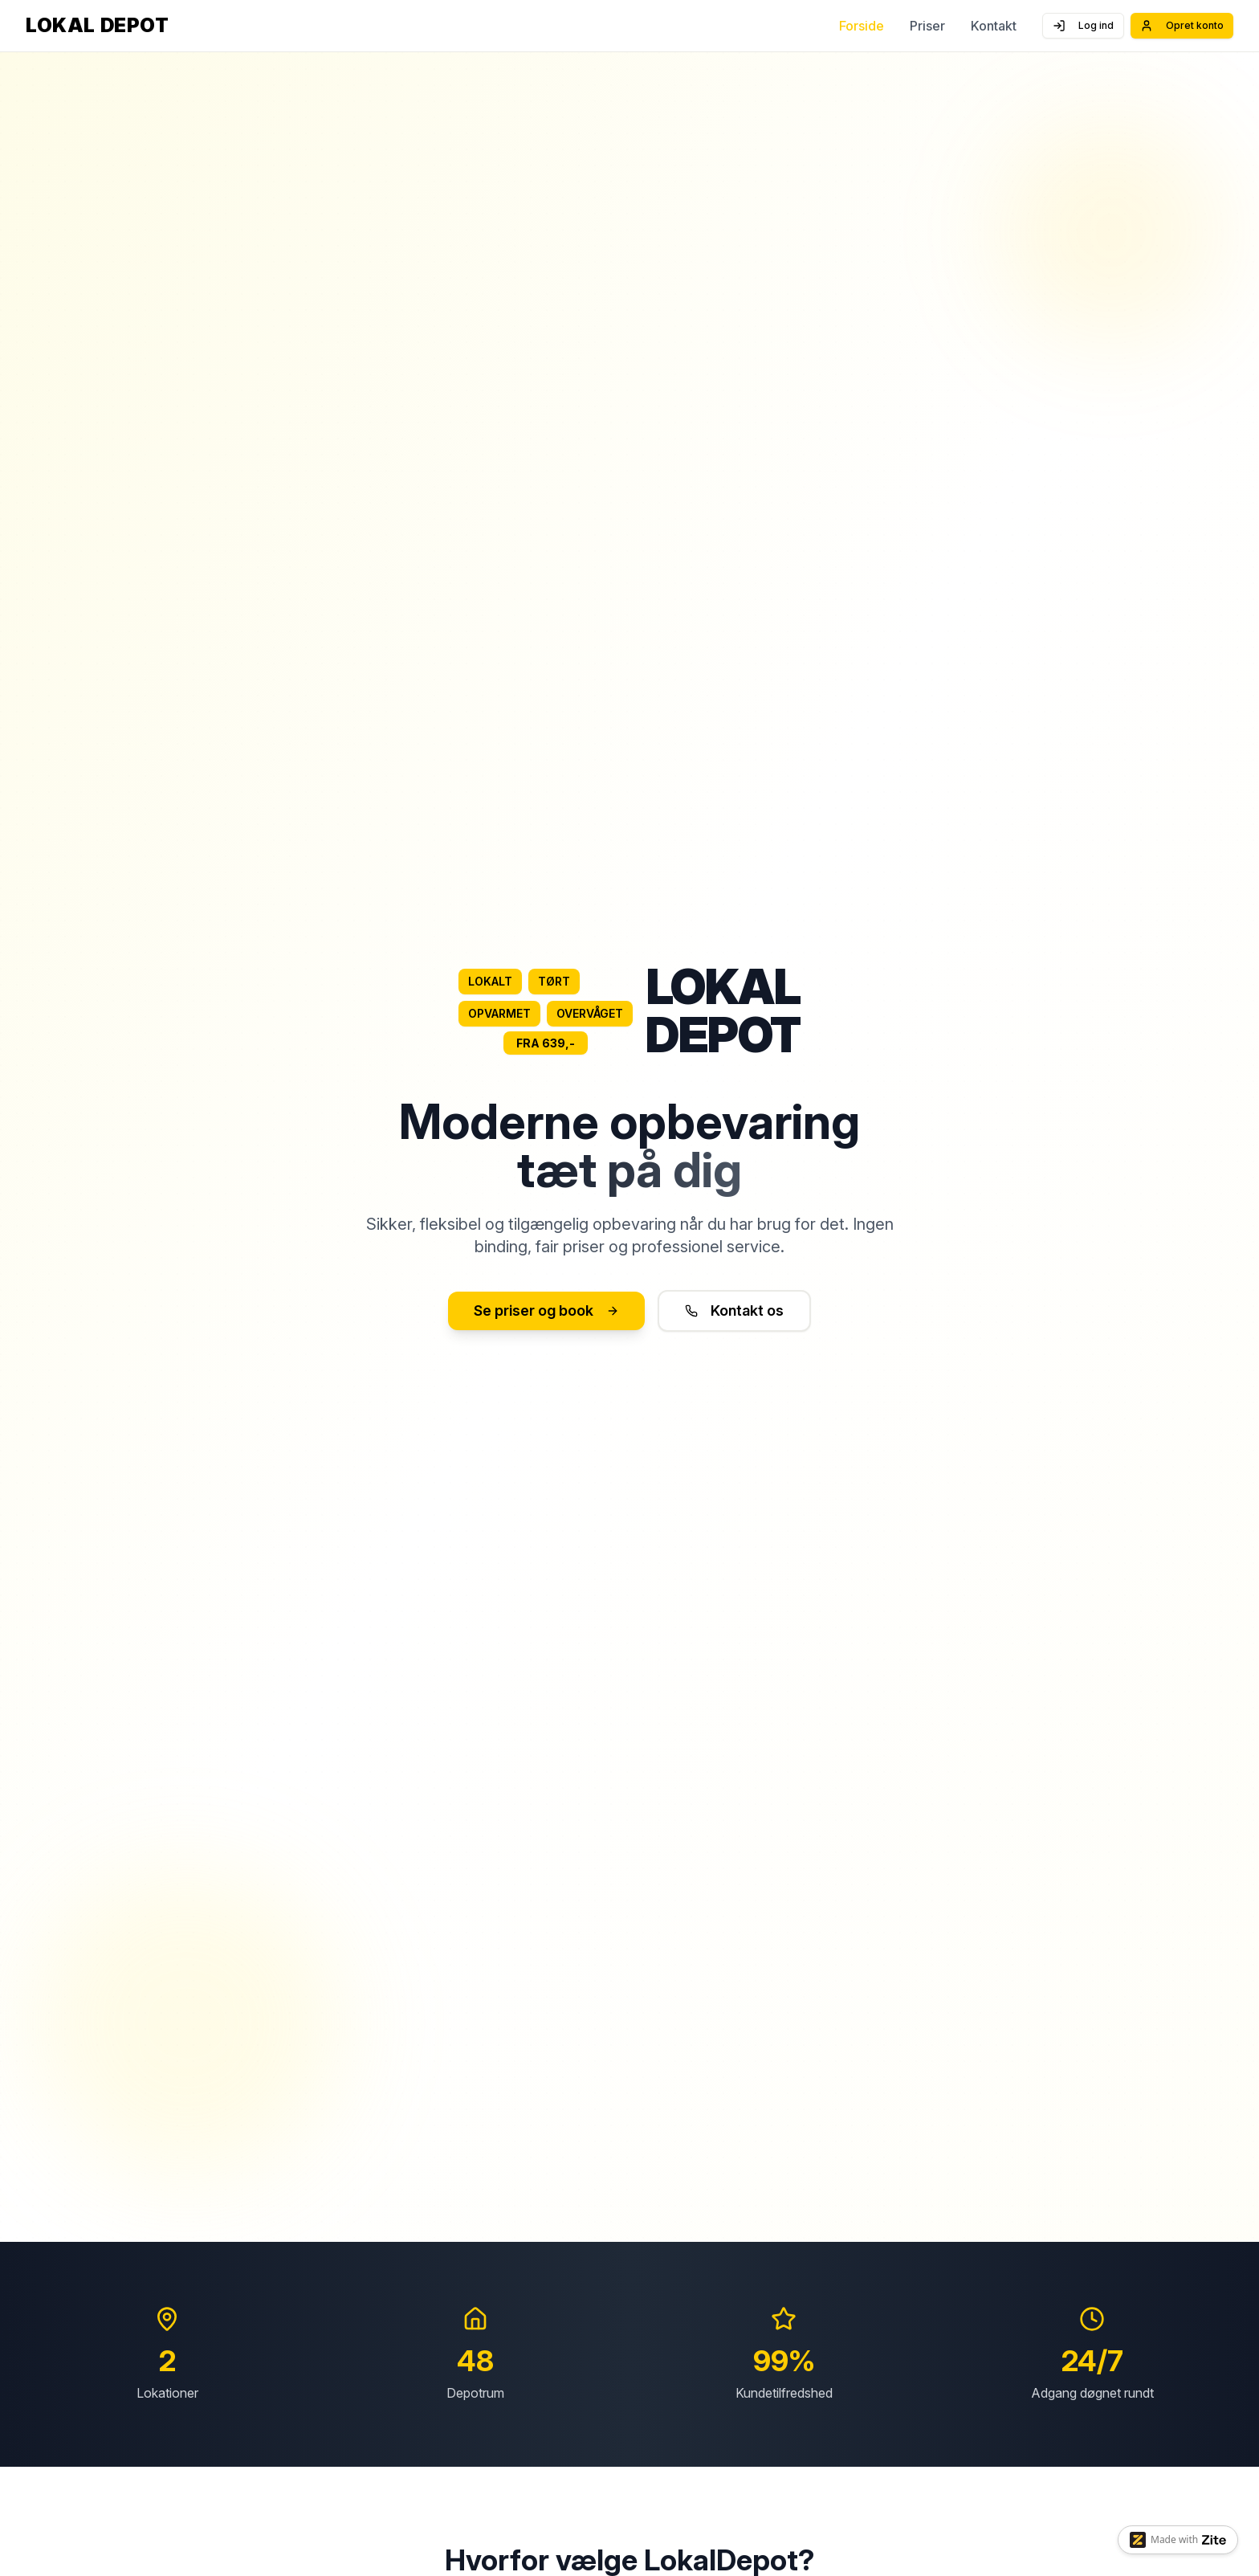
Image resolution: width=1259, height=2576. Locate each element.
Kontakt (994, 26)
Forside (861, 26)
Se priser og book (546, 1310)
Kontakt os (734, 1310)
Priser (927, 26)
